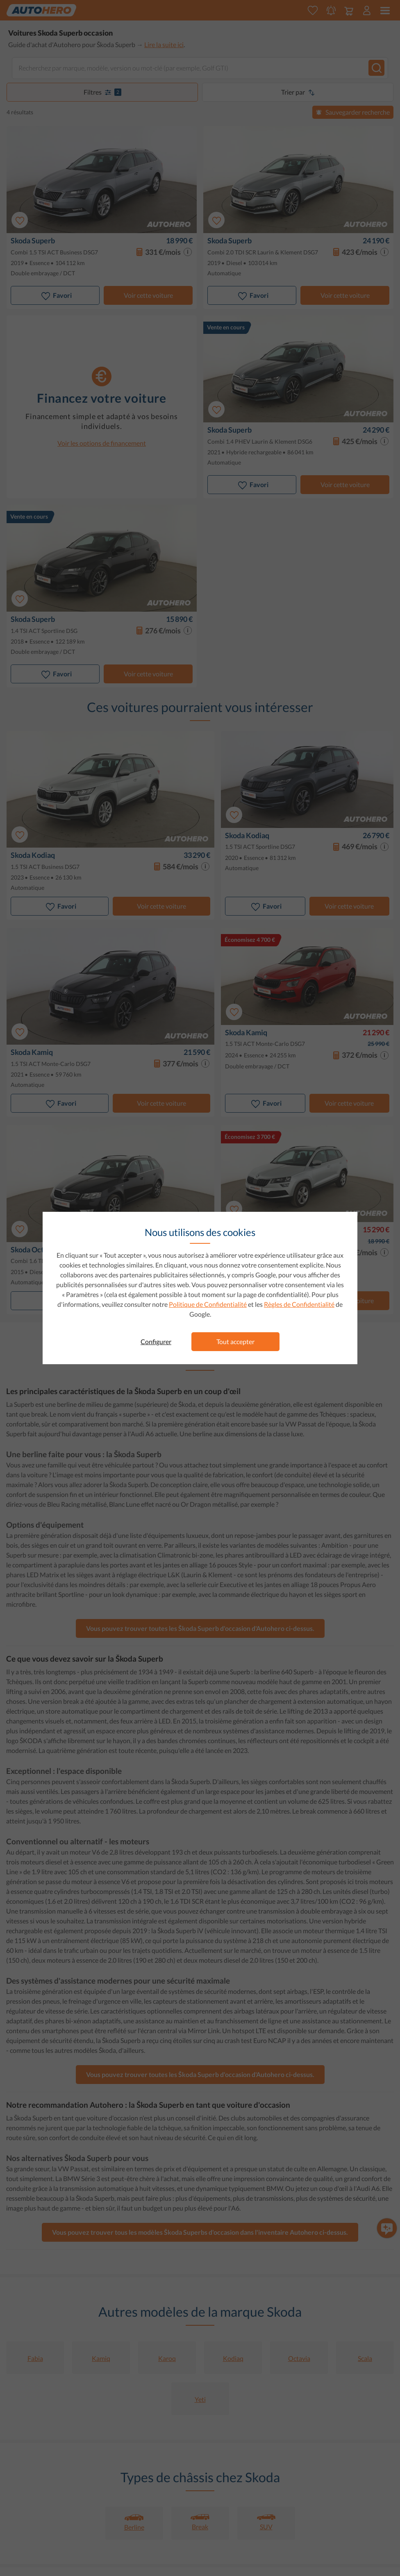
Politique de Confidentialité (208, 1304)
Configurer (156, 1341)
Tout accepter (235, 1341)
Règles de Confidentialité (299, 1304)
